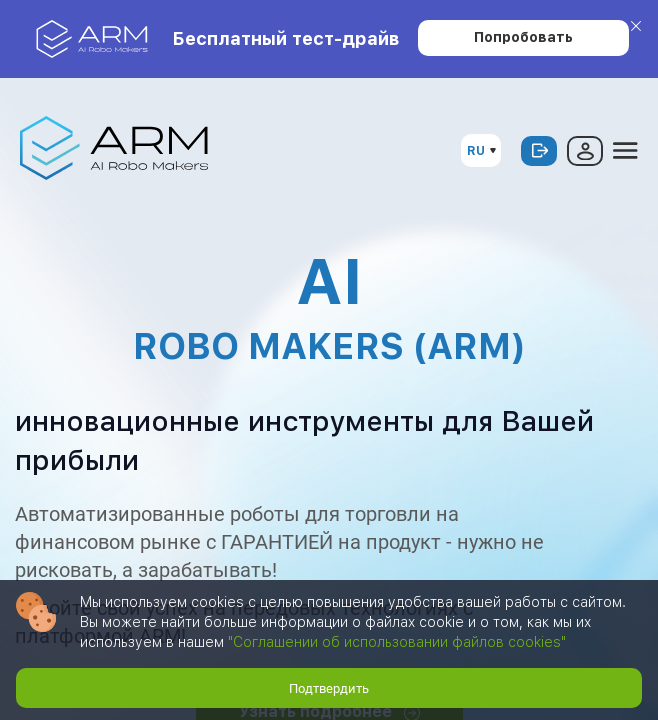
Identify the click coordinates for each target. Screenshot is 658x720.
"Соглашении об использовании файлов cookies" (397, 642)
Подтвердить (329, 688)
